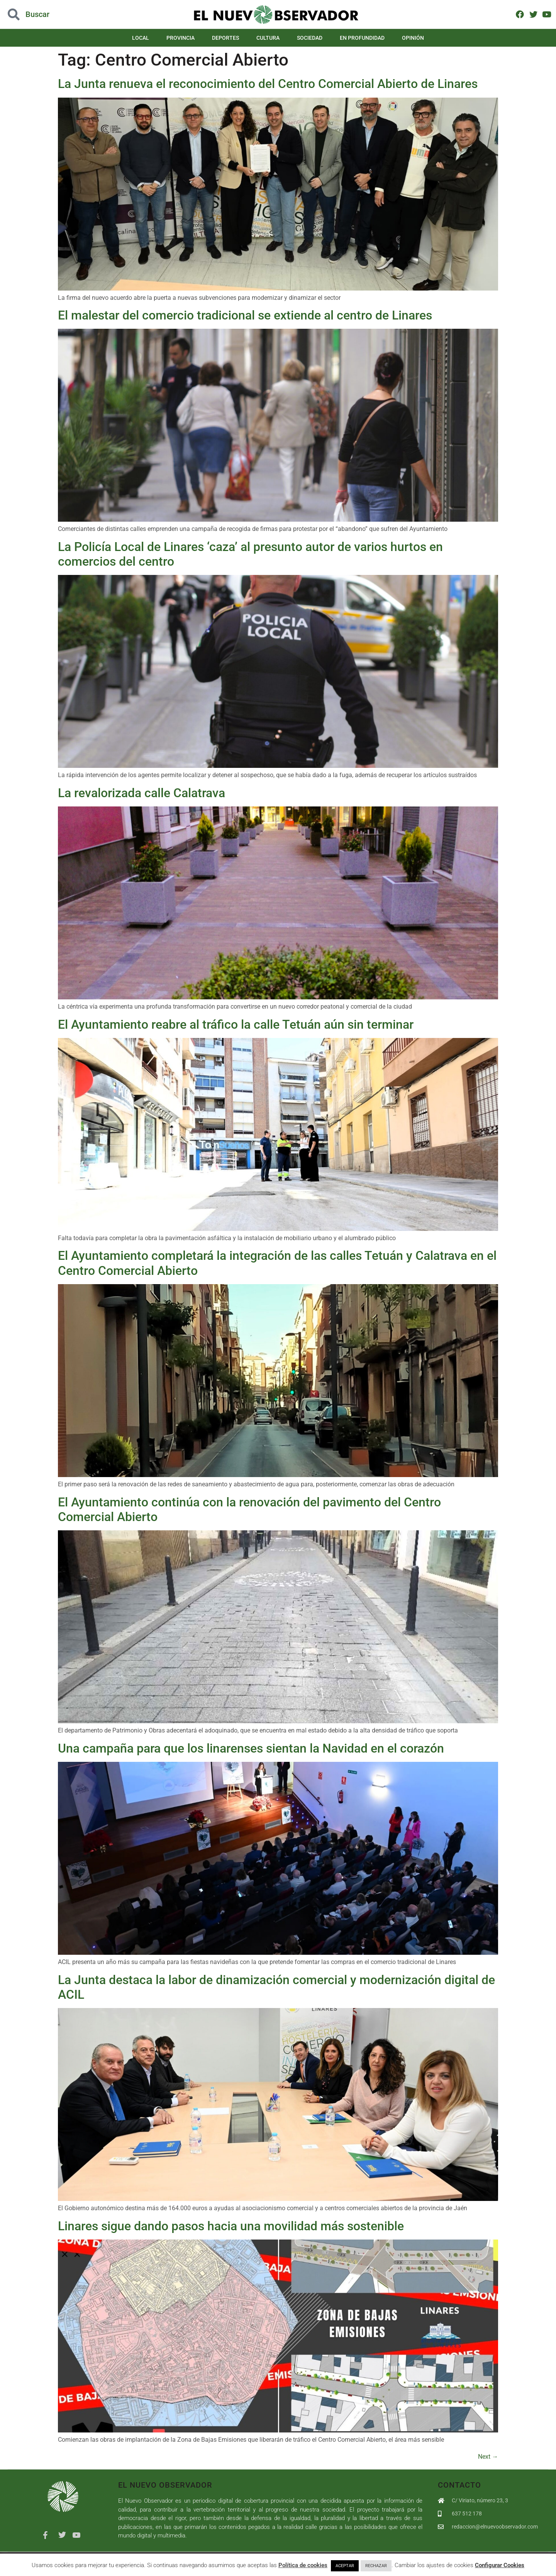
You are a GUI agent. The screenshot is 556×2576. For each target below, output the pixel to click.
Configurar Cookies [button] (499, 2565)
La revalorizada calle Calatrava (141, 793)
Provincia (180, 38)
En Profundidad (362, 38)
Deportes (225, 38)
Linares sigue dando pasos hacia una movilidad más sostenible (231, 2226)
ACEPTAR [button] (345, 2565)
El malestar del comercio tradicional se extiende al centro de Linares (245, 315)
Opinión (413, 38)
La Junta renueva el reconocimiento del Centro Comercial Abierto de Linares (268, 83)
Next (488, 2456)
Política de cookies (302, 2565)
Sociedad (309, 38)
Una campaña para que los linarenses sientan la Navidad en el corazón (251, 1748)
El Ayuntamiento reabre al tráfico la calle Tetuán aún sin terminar (236, 1024)
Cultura (268, 38)
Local (140, 38)
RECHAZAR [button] (376, 2565)
